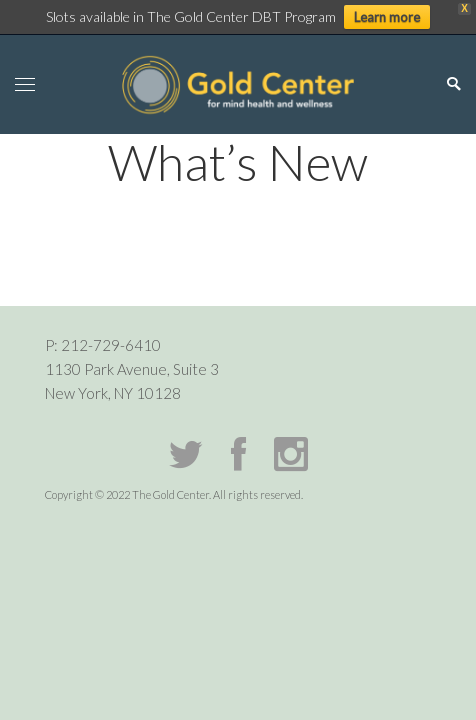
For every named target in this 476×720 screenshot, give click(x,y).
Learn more (387, 17)
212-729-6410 (111, 345)
